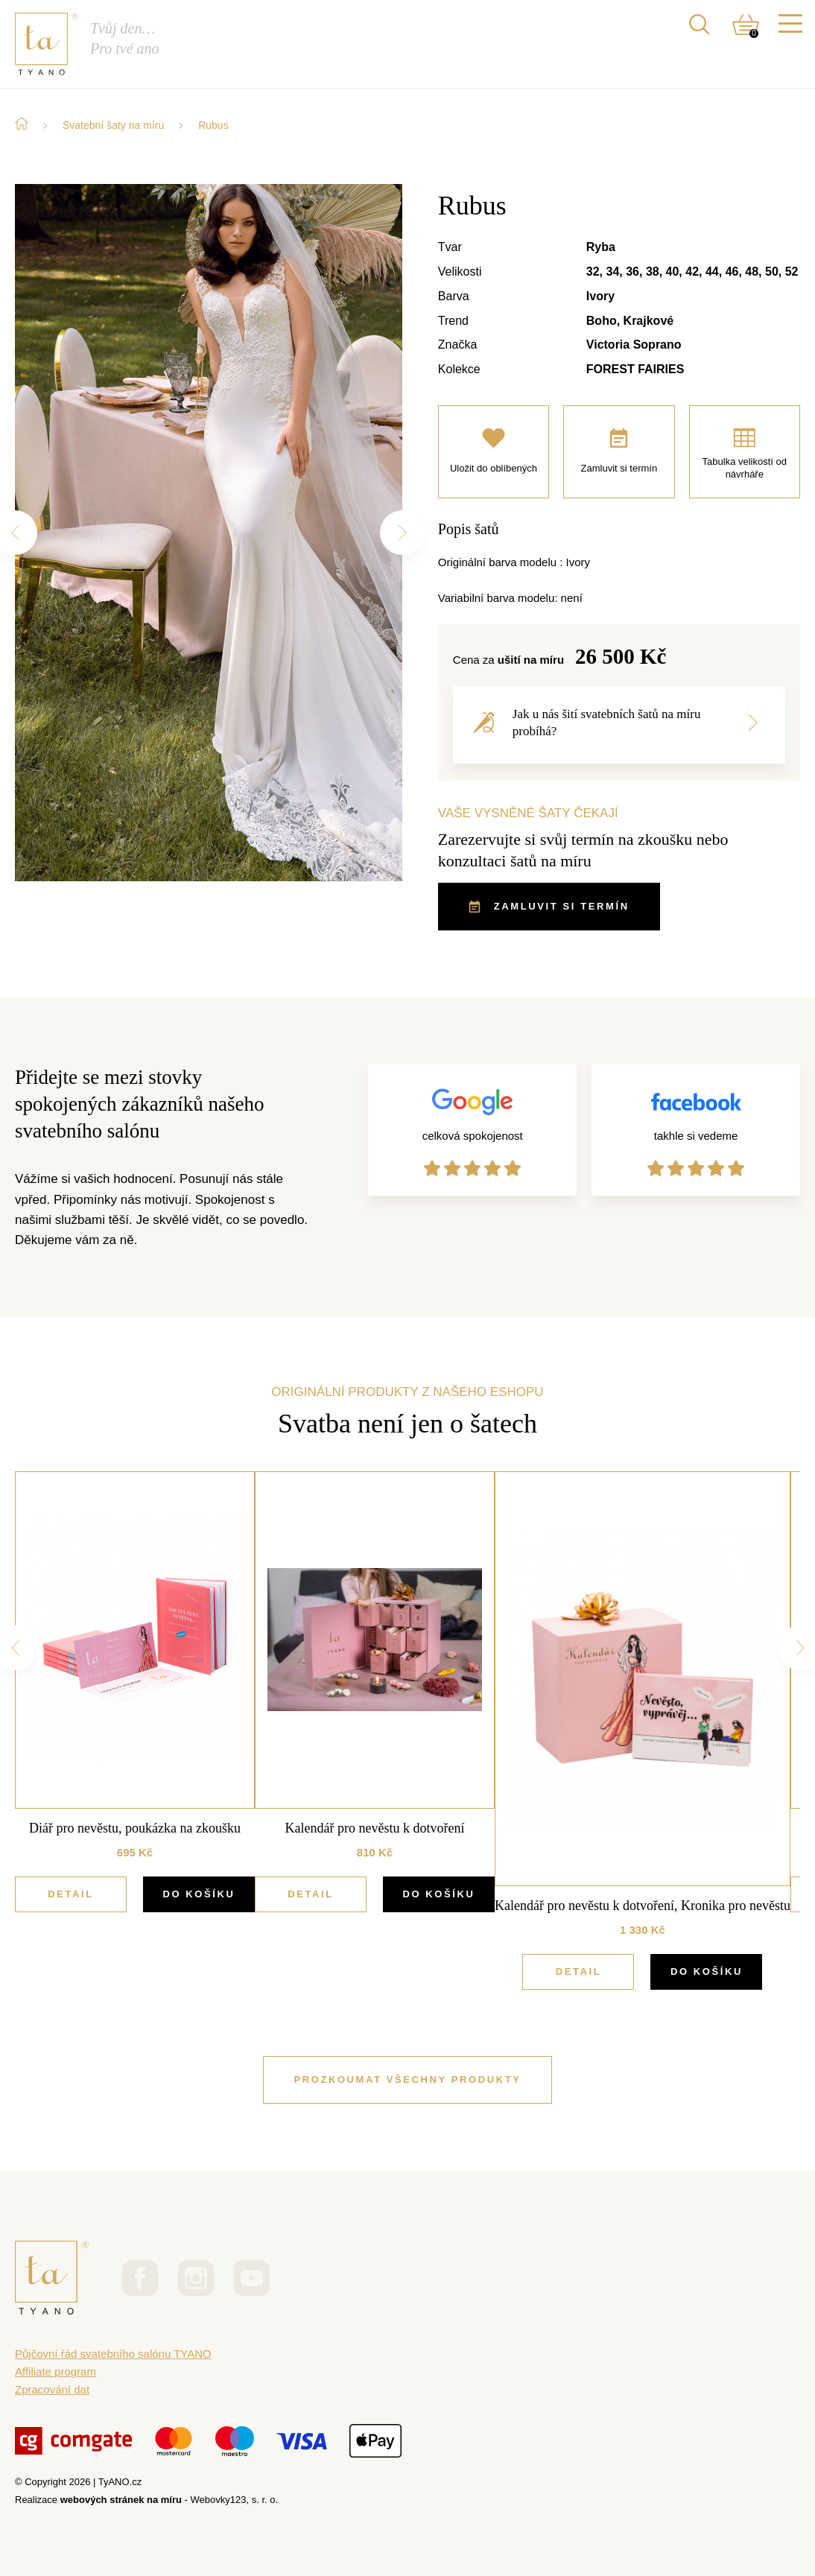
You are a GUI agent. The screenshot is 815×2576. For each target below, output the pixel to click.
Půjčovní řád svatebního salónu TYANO (113, 2353)
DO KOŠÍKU (198, 1894)
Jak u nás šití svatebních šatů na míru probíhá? (615, 722)
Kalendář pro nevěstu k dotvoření (375, 1828)
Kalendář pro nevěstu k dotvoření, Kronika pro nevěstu (642, 1905)
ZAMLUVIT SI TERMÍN (549, 907)
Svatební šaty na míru (113, 125)
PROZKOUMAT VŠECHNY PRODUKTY (407, 2079)
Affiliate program (55, 2371)
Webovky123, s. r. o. (235, 2499)
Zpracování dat (52, 2389)
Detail (71, 1894)
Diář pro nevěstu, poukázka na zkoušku (135, 1828)
